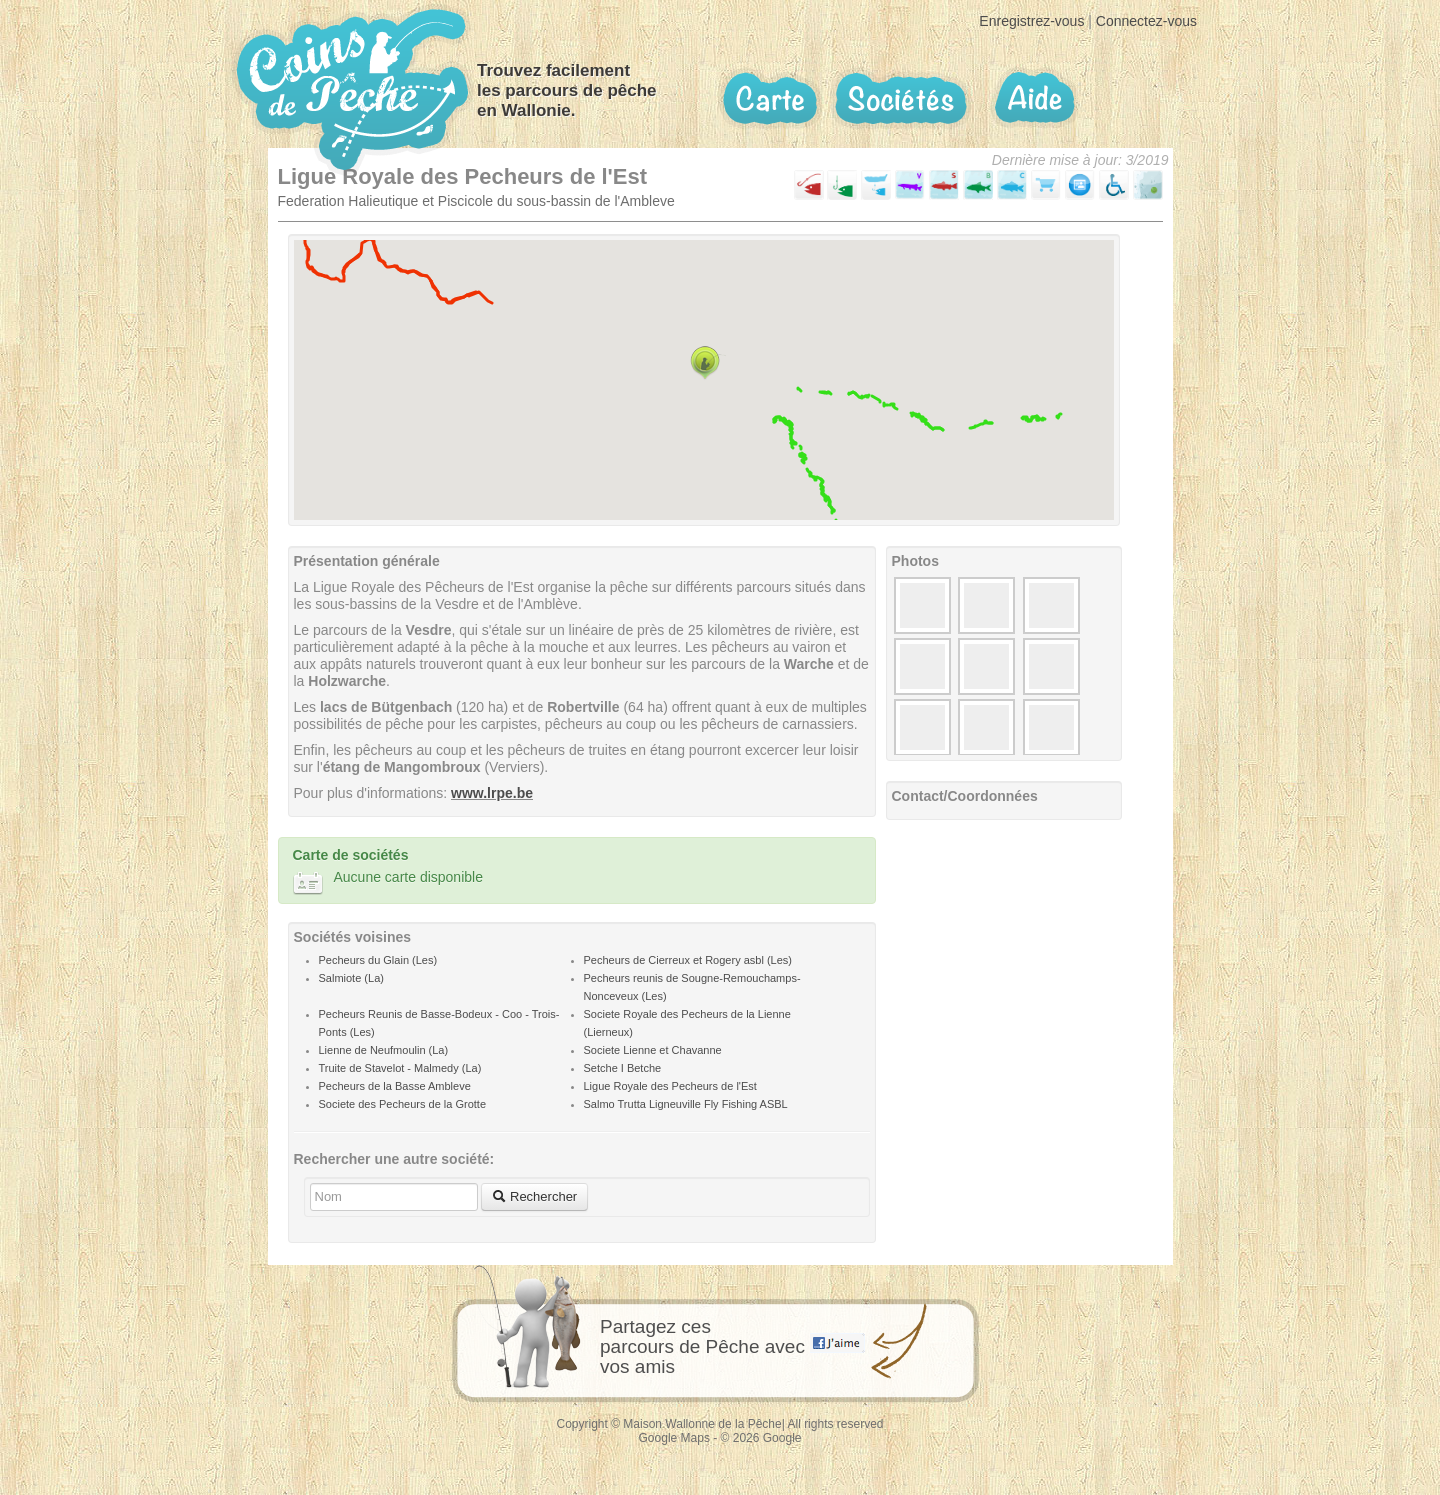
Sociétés (901, 98)
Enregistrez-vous (1031, 21)
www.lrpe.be (492, 793)
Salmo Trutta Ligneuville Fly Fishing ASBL (686, 1104)
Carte (770, 99)
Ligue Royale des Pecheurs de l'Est (670, 1086)
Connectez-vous (1146, 21)
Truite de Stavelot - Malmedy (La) (400, 1068)
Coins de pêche (352, 89)
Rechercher (534, 1196)
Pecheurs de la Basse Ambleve (395, 1086)
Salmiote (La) (351, 978)
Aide (1033, 98)
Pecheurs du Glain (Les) (378, 960)
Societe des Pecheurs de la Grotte (403, 1104)
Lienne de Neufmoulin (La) (384, 1050)
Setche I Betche (623, 1068)
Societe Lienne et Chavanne (653, 1050)
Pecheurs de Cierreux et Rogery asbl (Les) (688, 960)
